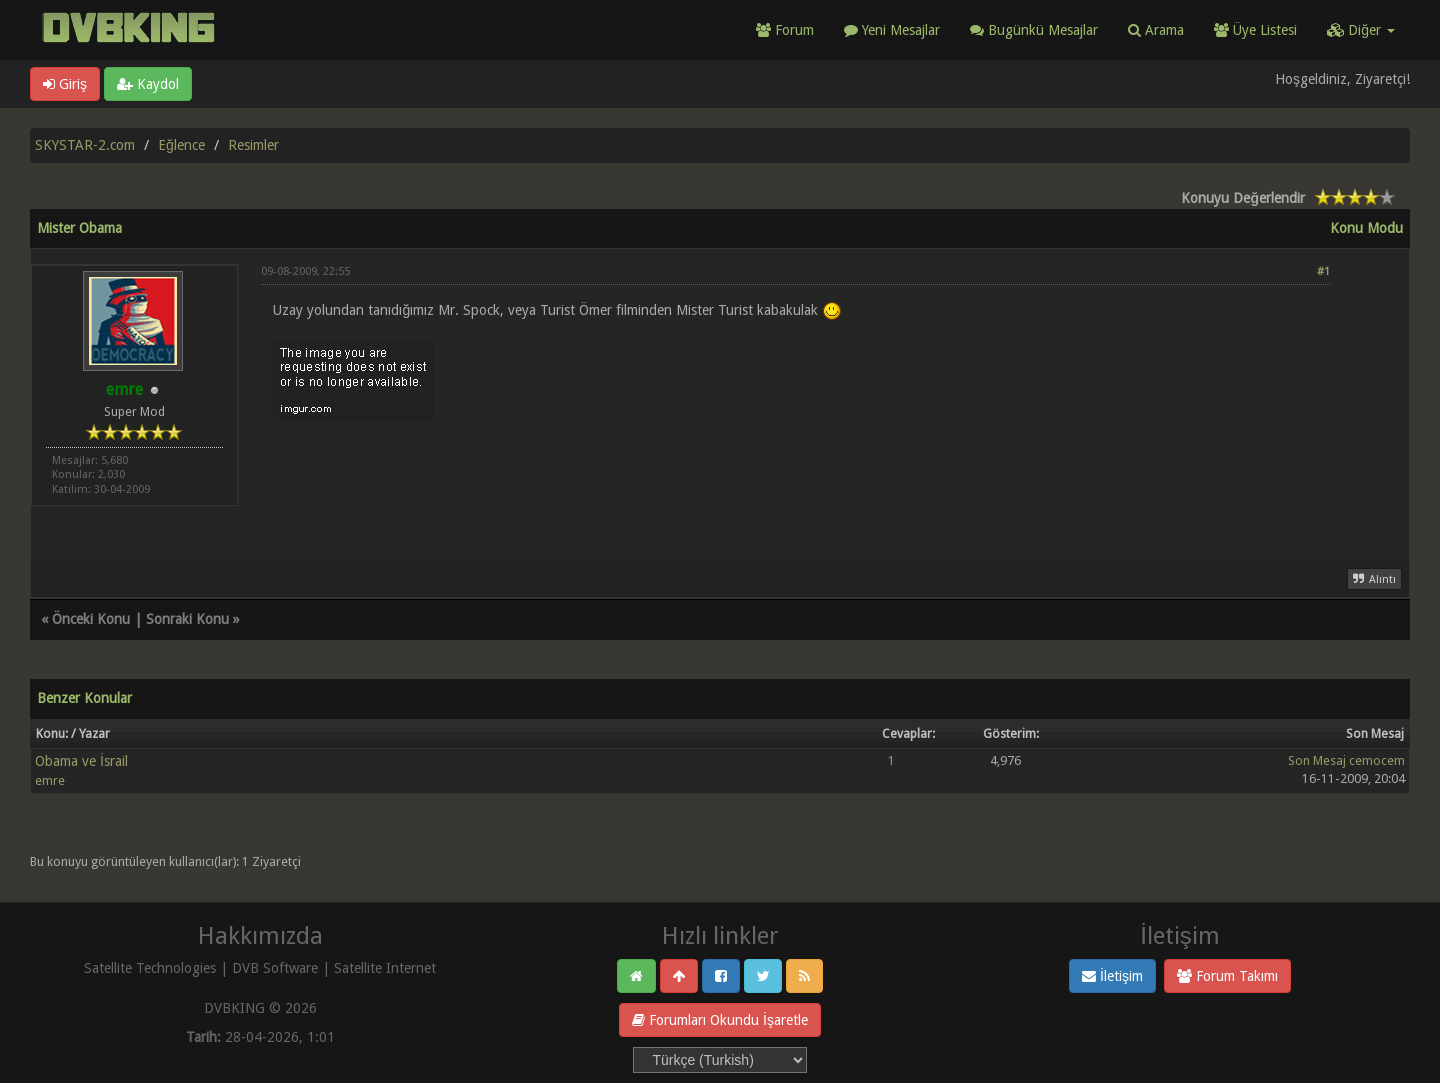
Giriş (65, 84)
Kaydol (148, 84)
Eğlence (181, 145)
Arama (1156, 30)
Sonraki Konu (187, 619)
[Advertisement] (795, 479)
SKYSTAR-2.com (85, 145)
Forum (785, 30)
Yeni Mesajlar (892, 30)
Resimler (253, 145)
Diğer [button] (1361, 30)
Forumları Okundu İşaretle (720, 1020)
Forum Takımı (1227, 976)
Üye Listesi (1255, 30)
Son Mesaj (1317, 760)
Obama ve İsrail (81, 761)
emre (50, 780)
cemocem (1377, 760)
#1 (1323, 271)
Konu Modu (1366, 228)
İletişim (1112, 976)
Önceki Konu (91, 619)
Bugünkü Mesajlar (1034, 30)
